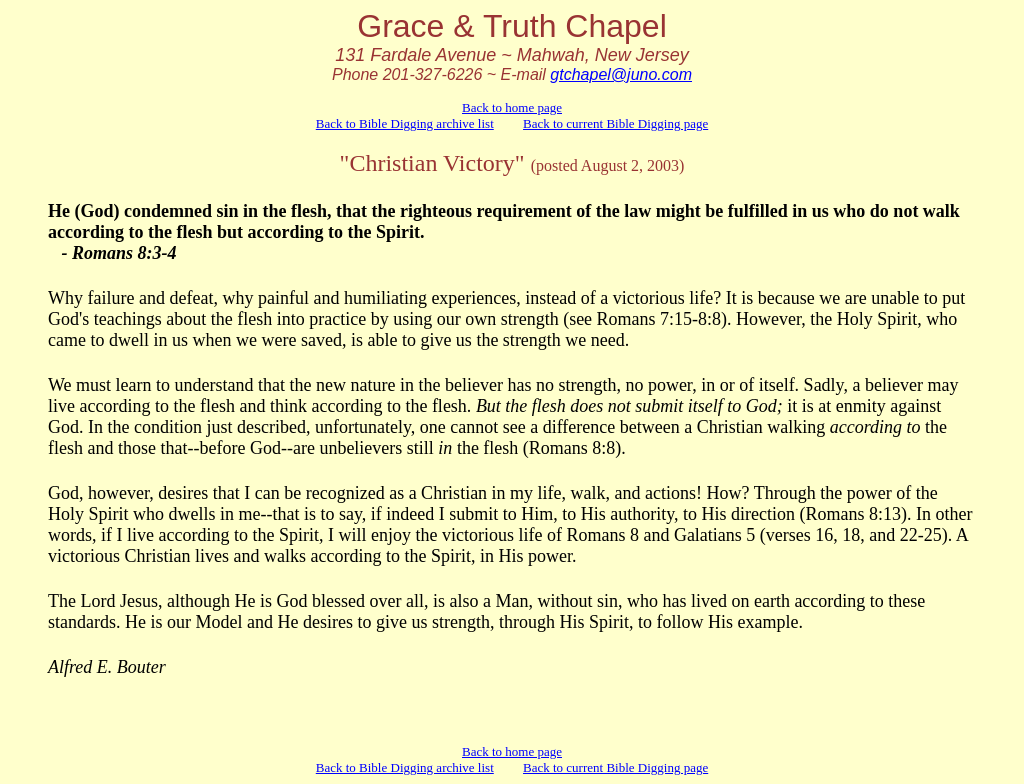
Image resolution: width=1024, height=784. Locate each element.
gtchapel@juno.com (621, 74)
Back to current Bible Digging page (615, 123)
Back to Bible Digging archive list (405, 123)
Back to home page (512, 107)
